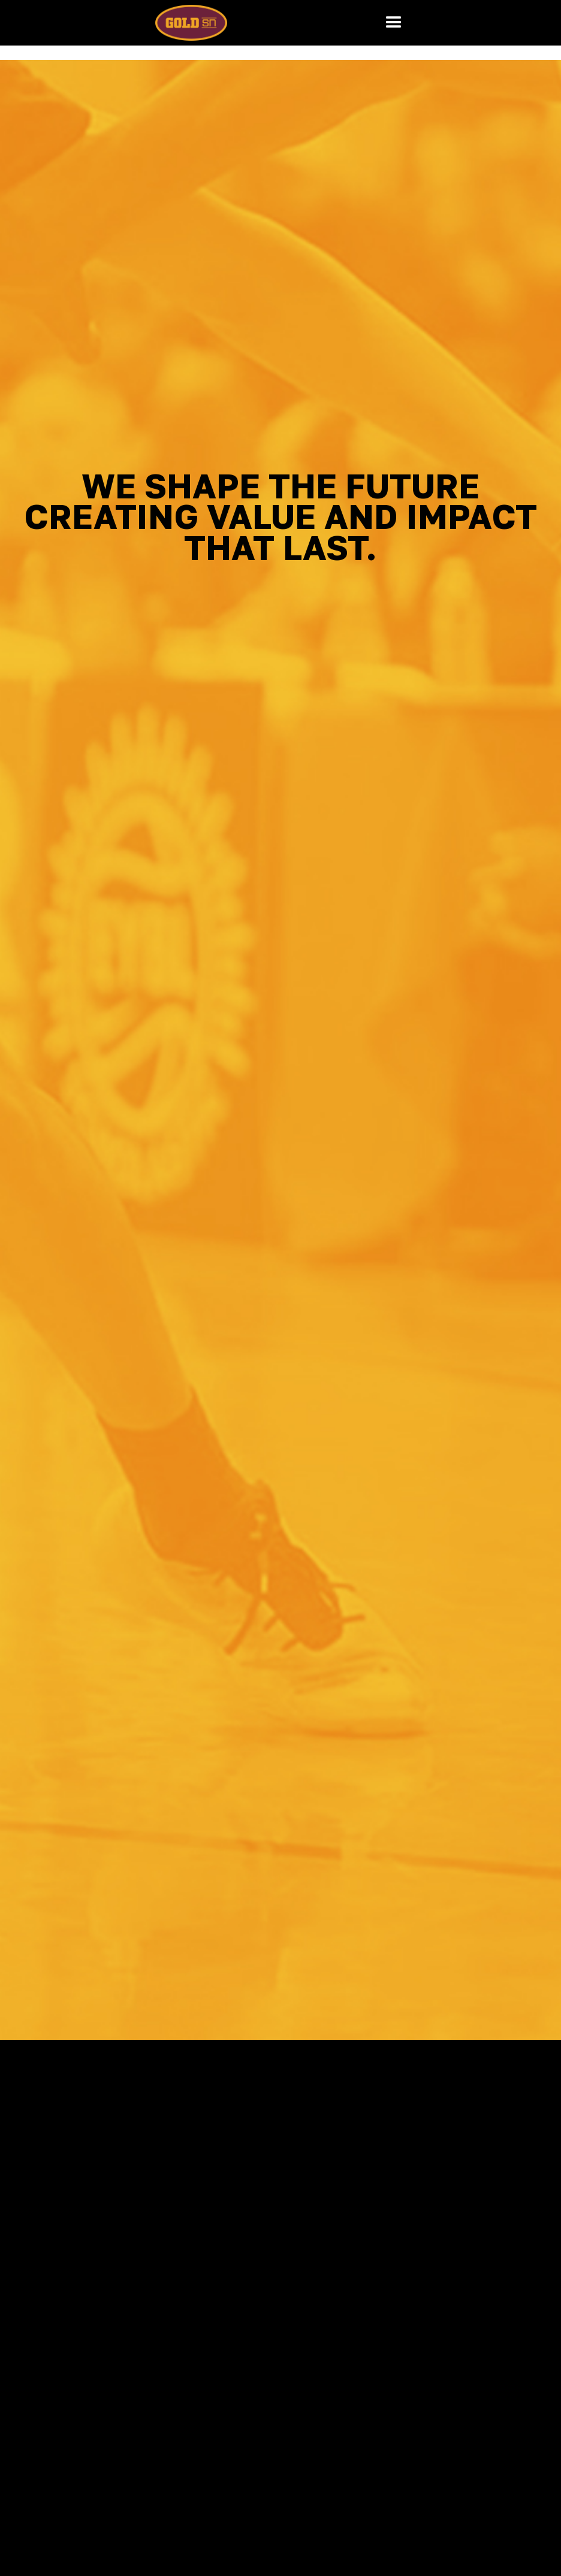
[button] (394, 23)
